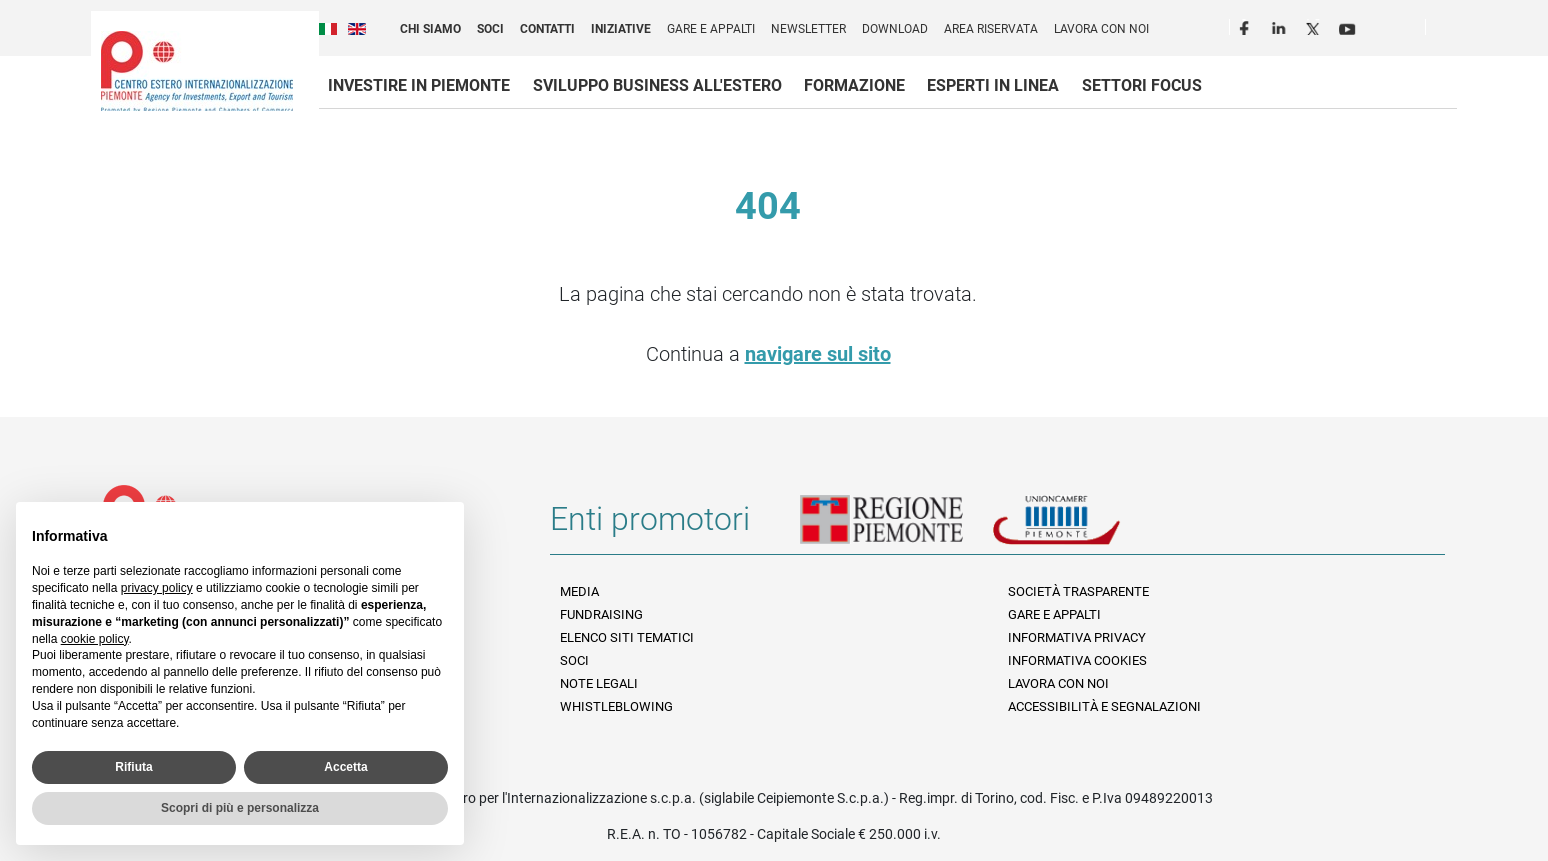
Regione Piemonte (896, 527)
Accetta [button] (345, 767)
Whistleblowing (616, 706)
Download (895, 29)
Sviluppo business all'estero (657, 85)
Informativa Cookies (1077, 660)
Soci (490, 29)
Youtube (1349, 26)
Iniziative (621, 29)
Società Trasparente (1078, 591)
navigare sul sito (818, 354)
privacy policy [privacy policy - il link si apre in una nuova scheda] (157, 588)
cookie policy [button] (95, 639)
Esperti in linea (993, 85)
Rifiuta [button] (133, 767)
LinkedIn (1281, 26)
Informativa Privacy (1077, 637)
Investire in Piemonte (419, 85)
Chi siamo (430, 29)
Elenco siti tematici (627, 637)
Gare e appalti (711, 29)
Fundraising (601, 614)
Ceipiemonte (197, 71)
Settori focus (1142, 85)
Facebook (1247, 26)
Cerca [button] (1449, 31)
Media (579, 591)
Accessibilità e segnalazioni (1104, 706)
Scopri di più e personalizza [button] (240, 808)
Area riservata (991, 29)
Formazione (854, 85)
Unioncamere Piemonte (1084, 527)
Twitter (1315, 26)
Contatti (547, 29)
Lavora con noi (1101, 29)
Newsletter (808, 29)
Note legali (599, 683)
